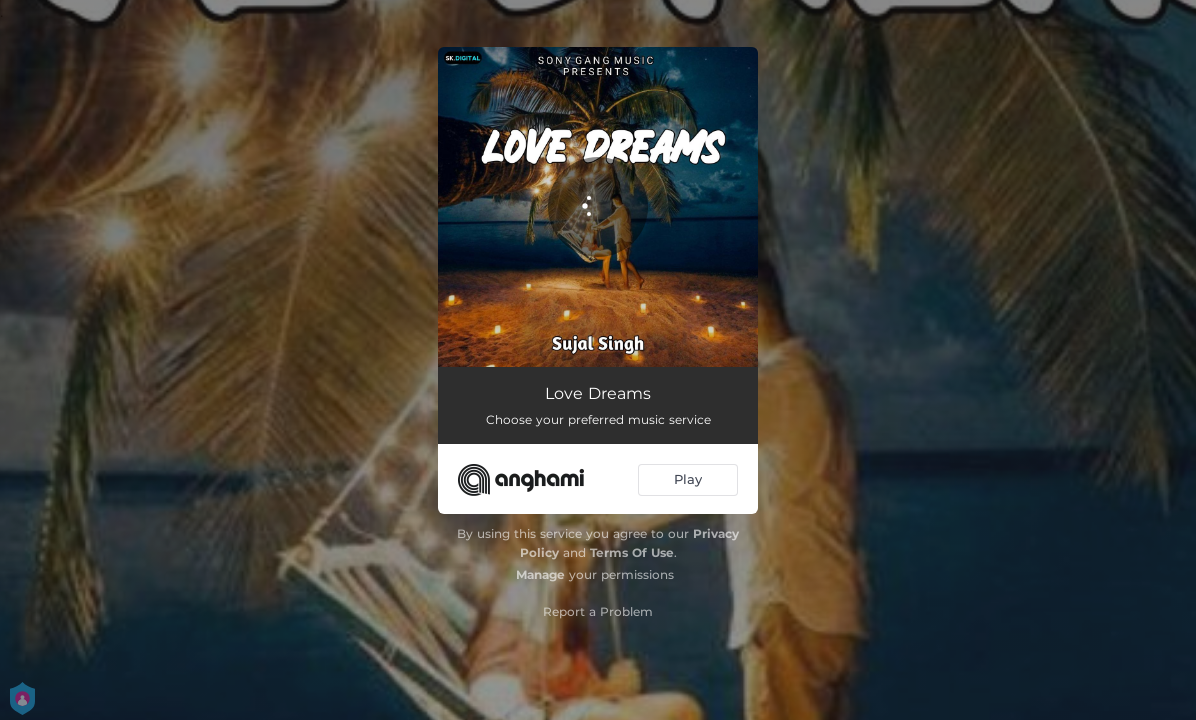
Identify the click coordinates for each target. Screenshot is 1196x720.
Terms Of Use (632, 552)
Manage (540, 574)
